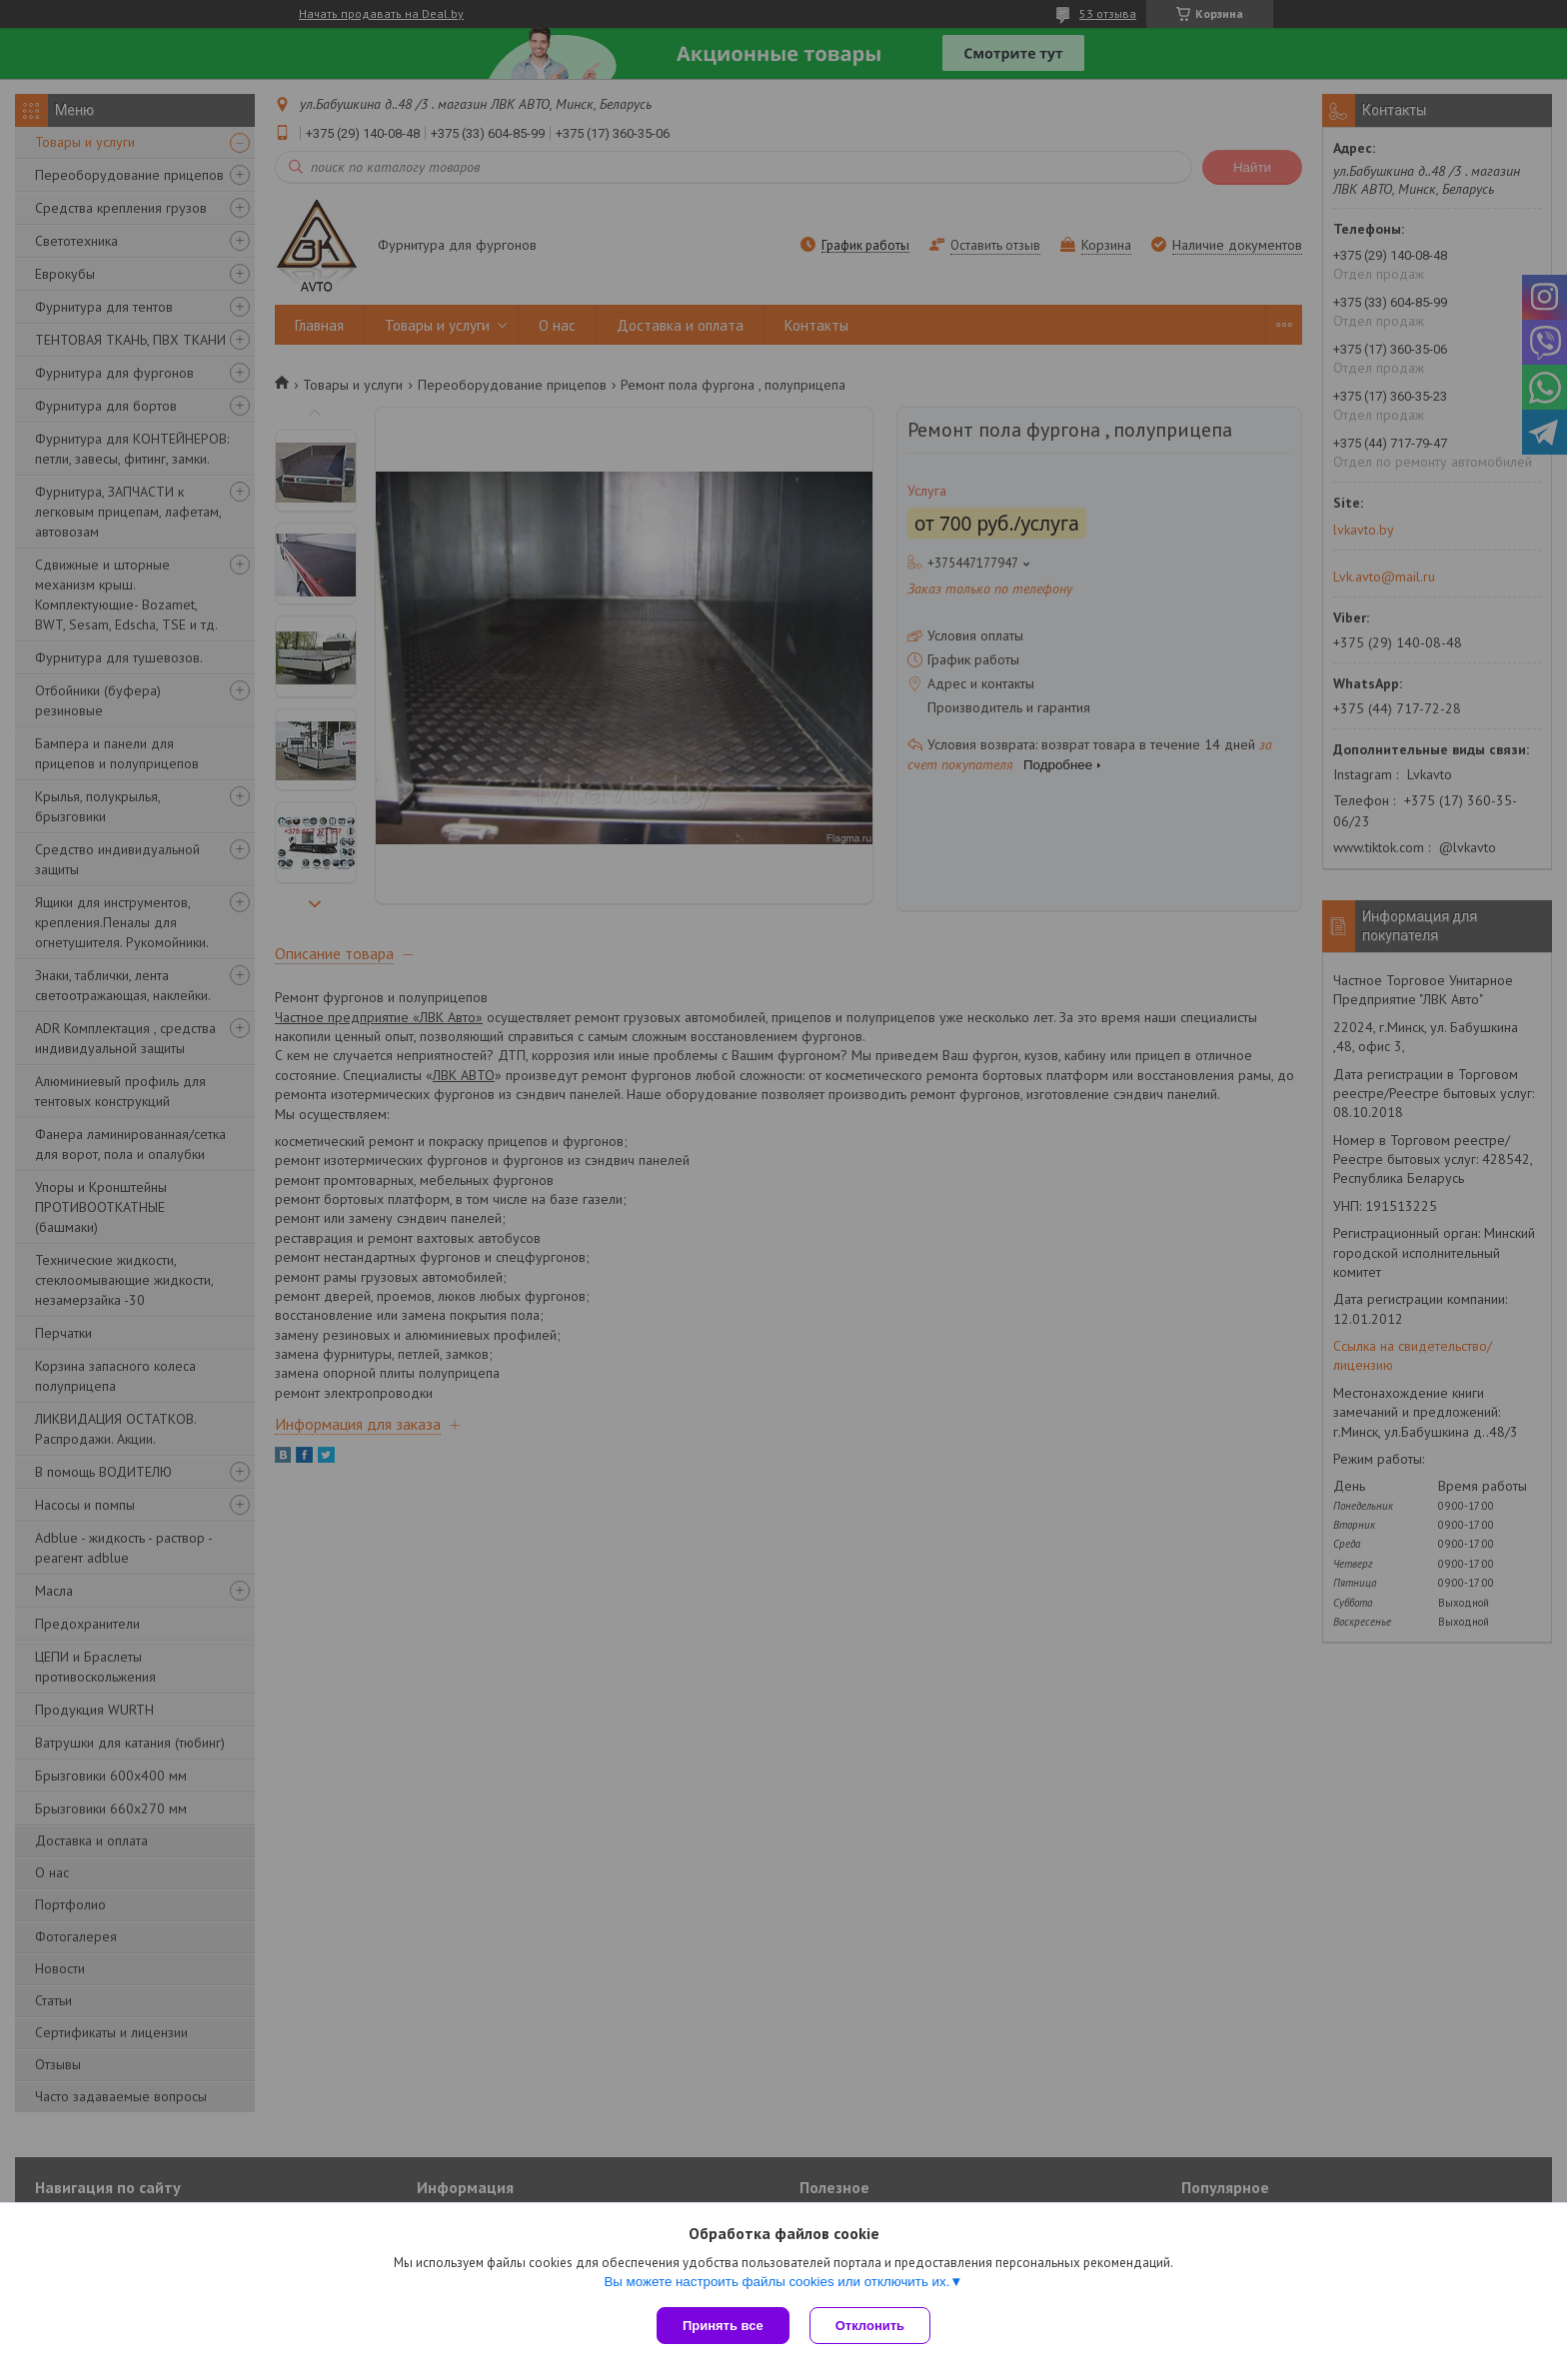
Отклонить (869, 2325)
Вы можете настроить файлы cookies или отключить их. (776, 2281)
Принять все (723, 2325)
